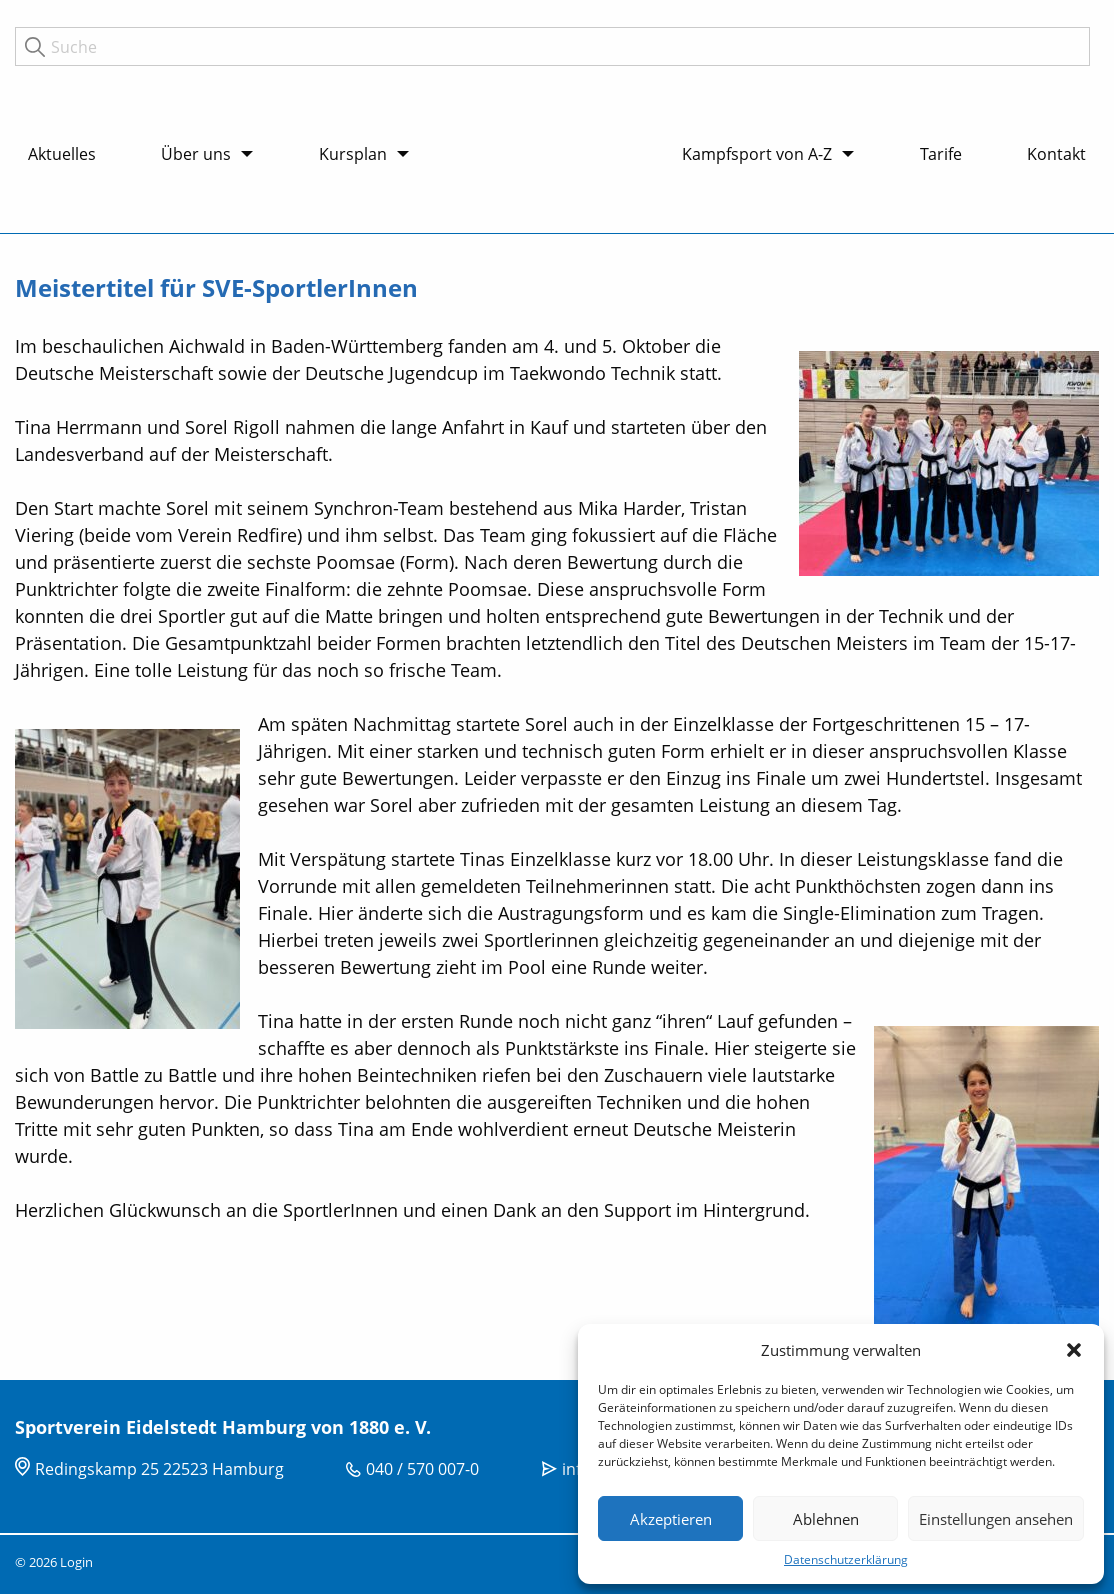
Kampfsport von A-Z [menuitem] (757, 154)
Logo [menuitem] (546, 109)
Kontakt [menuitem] (1056, 154)
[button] (1074, 1350)
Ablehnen (826, 1519)
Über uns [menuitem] (196, 154)
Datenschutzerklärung (846, 1559)
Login (76, 1562)
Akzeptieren (671, 1519)
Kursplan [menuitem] (353, 154)
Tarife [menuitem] (941, 154)
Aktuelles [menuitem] (62, 154)
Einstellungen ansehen (996, 1519)
